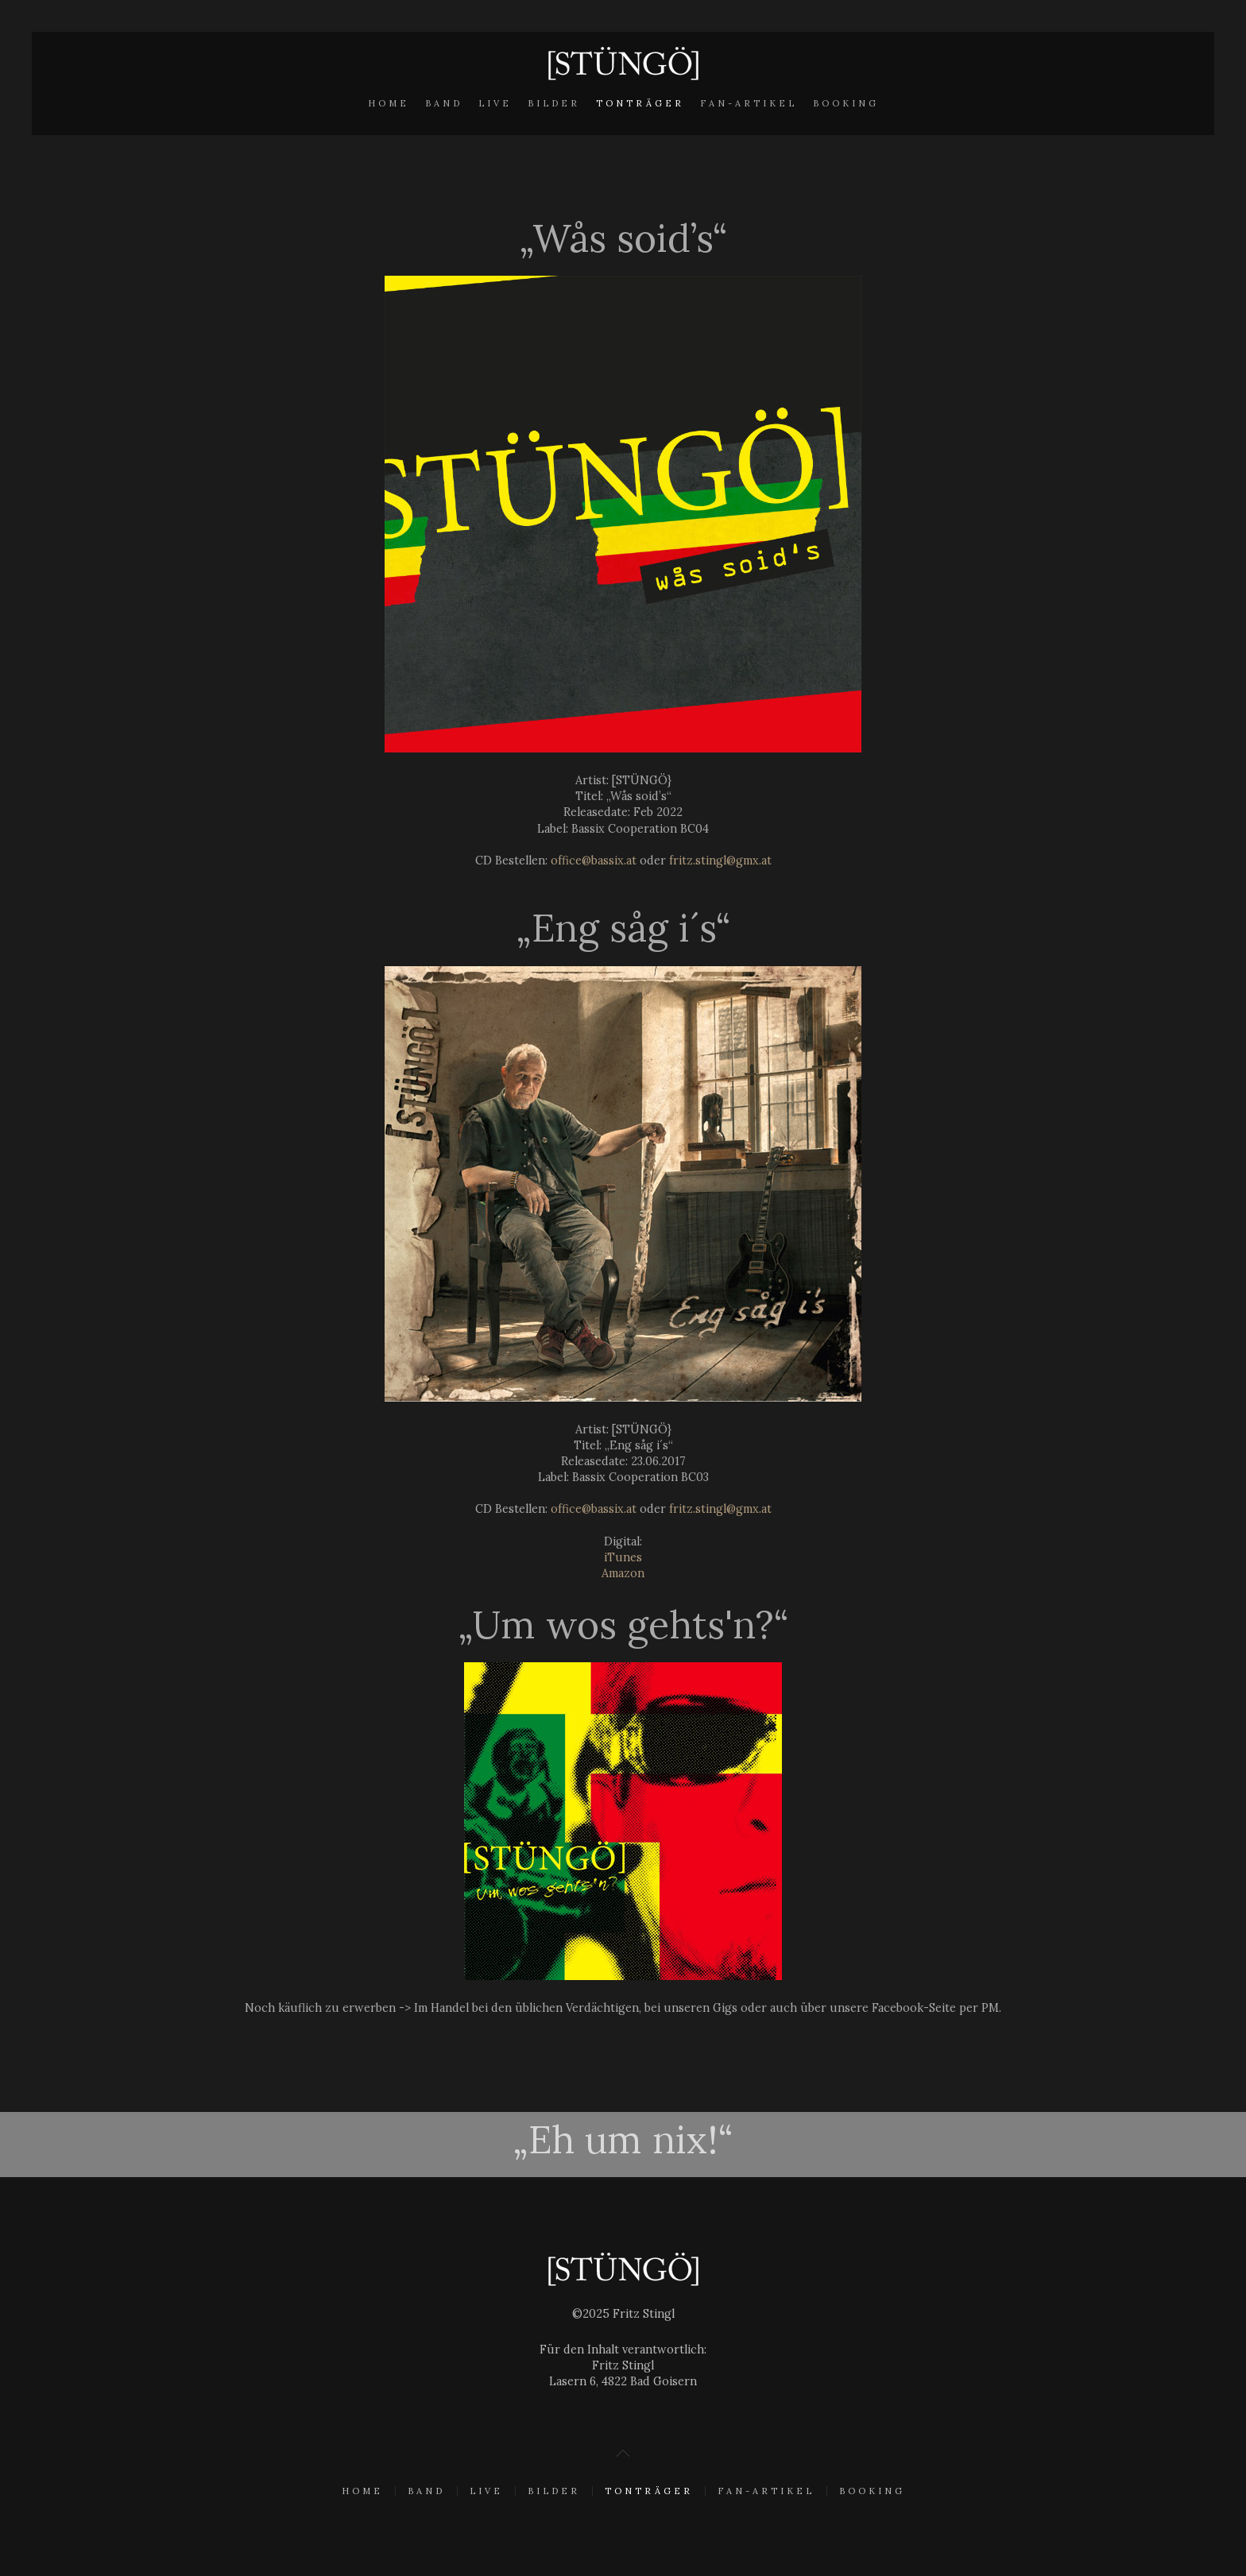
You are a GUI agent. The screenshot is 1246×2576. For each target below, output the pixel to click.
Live (495, 103)
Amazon (623, 1573)
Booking (846, 103)
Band (443, 103)
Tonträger (640, 103)
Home (388, 103)
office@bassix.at (594, 860)
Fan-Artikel (748, 103)
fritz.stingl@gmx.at (720, 860)
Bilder (554, 103)
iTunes (623, 1557)
